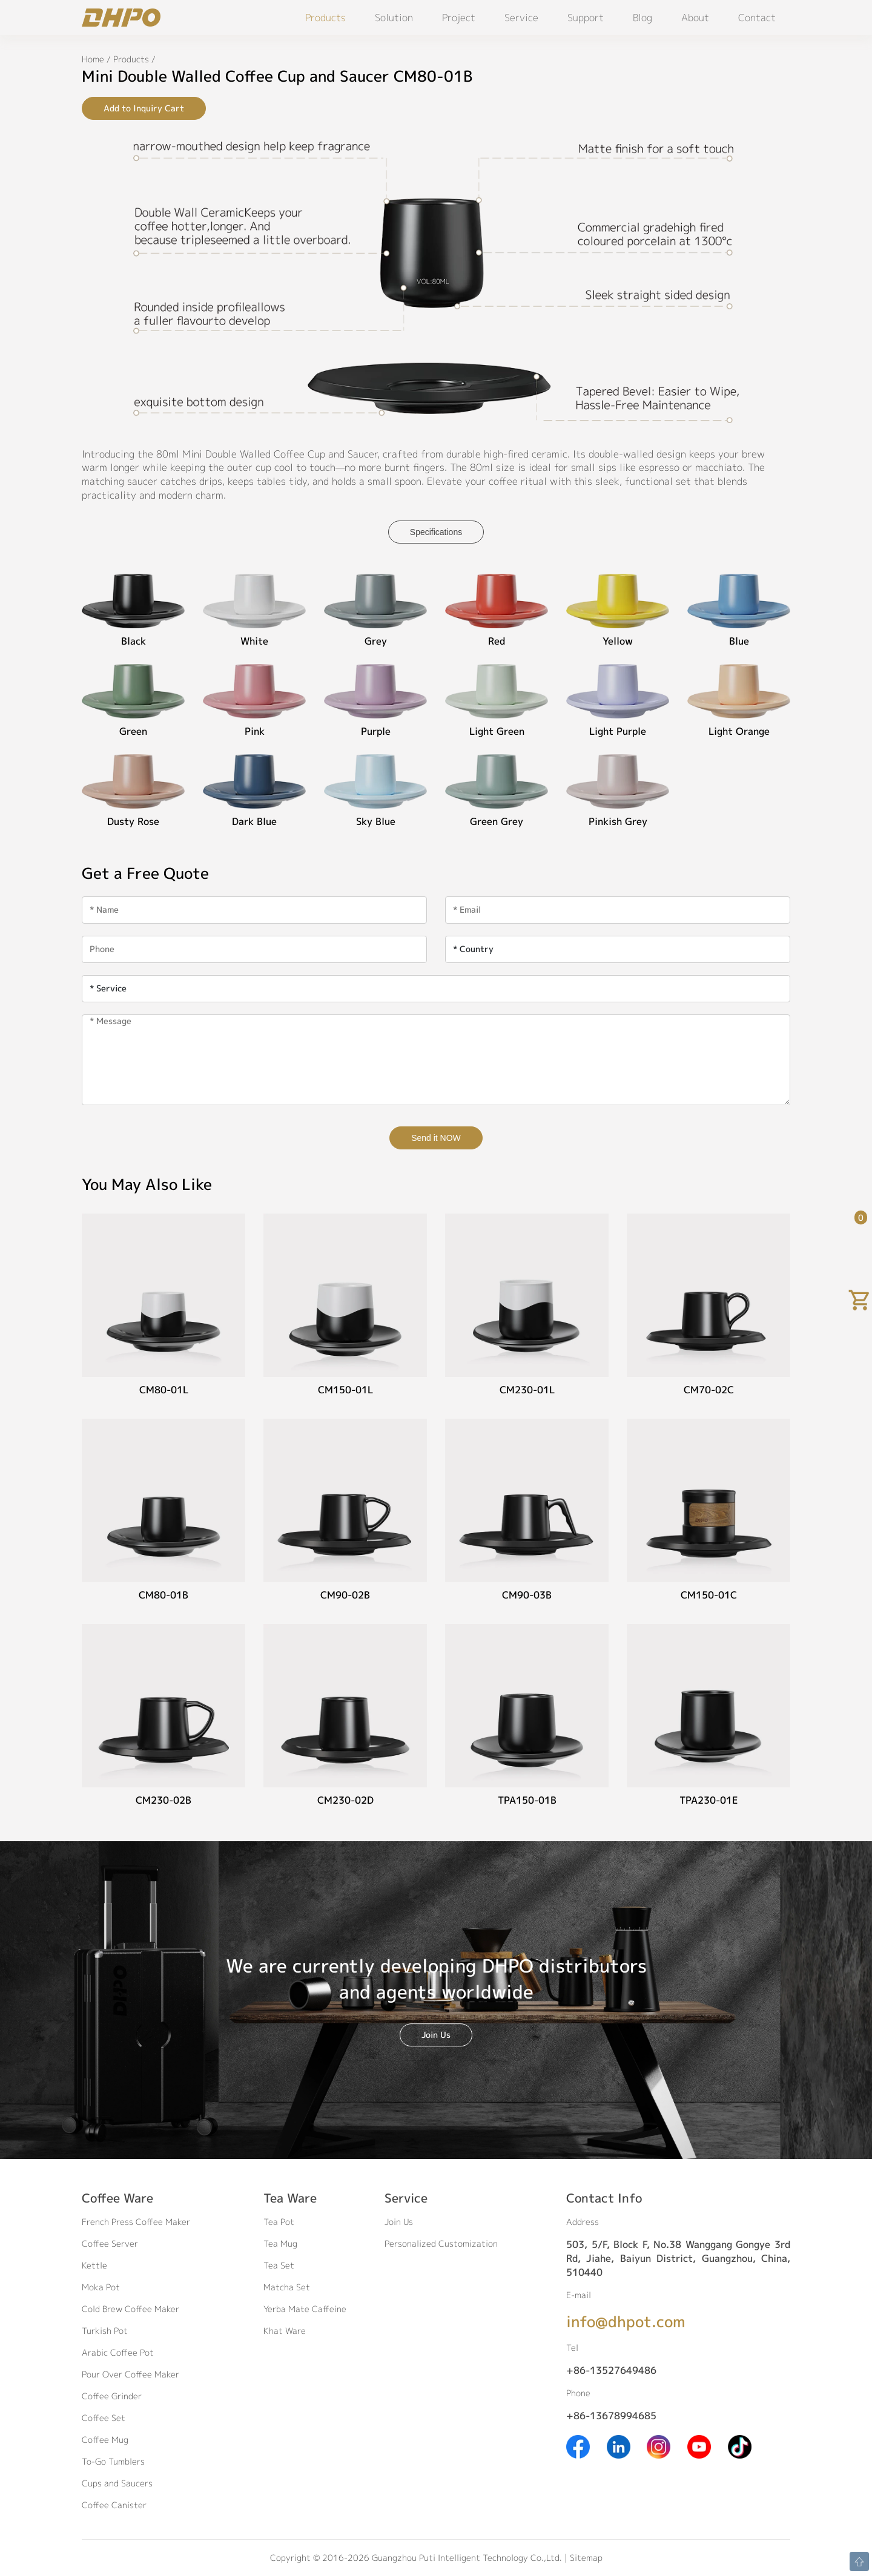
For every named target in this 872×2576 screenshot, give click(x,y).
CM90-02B (345, 1595)
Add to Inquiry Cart (144, 108)
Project (458, 17)
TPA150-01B (527, 1800)
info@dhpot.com (625, 2321)
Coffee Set (103, 2417)
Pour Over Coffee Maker (130, 2374)
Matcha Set (286, 2287)
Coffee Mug (105, 2439)
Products (325, 17)
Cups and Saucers (117, 2483)
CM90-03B (527, 1595)
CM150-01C (709, 1595)
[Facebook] (578, 2445)
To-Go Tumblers (113, 2461)
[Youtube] (699, 2445)
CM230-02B (163, 1800)
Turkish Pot (105, 2330)
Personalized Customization (441, 2243)
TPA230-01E (708, 1800)
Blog (642, 17)
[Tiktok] (739, 2445)
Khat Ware (284, 2330)
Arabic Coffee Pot (118, 2352)
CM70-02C (709, 1389)
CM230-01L (527, 1389)
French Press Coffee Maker (136, 2221)
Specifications (436, 532)
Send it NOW (436, 1138)
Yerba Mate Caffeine (304, 2309)
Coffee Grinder (112, 2396)
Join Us (436, 2034)
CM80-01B (163, 1595)
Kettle (94, 2265)
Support (585, 17)
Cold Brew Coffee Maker (130, 2309)
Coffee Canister (114, 2505)
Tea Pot (278, 2221)
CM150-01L (345, 1389)
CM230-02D (345, 1800)
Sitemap (586, 2557)
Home (93, 59)
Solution (394, 17)
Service (521, 17)
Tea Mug (280, 2243)
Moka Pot (101, 2287)
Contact (757, 17)
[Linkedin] (618, 2445)
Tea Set (278, 2265)
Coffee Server (110, 2243)
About (695, 17)
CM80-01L (163, 1389)
